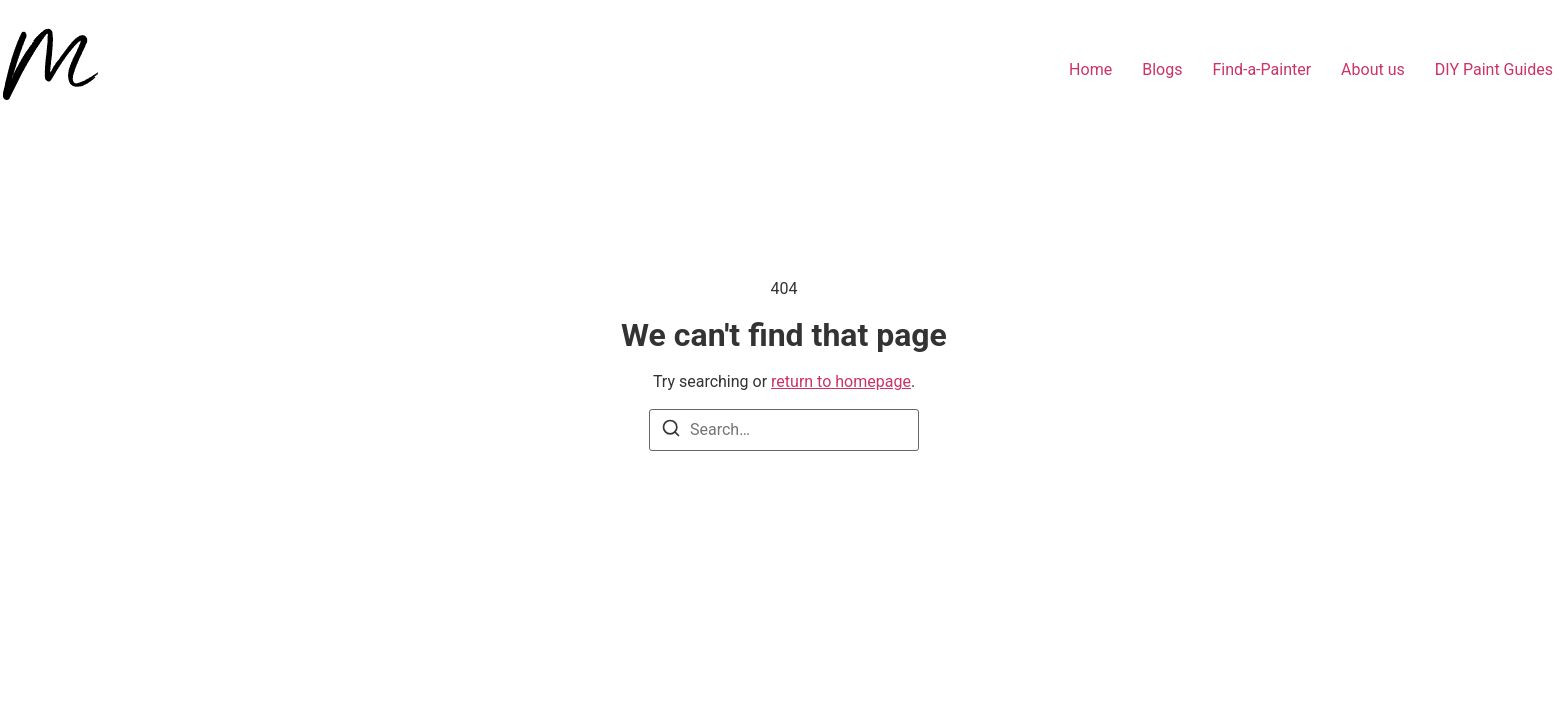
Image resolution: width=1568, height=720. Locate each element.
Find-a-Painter (1261, 69)
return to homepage (841, 381)
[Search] (671, 431)
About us (1373, 69)
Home (1090, 69)
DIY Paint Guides (1494, 69)
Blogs (1162, 69)
